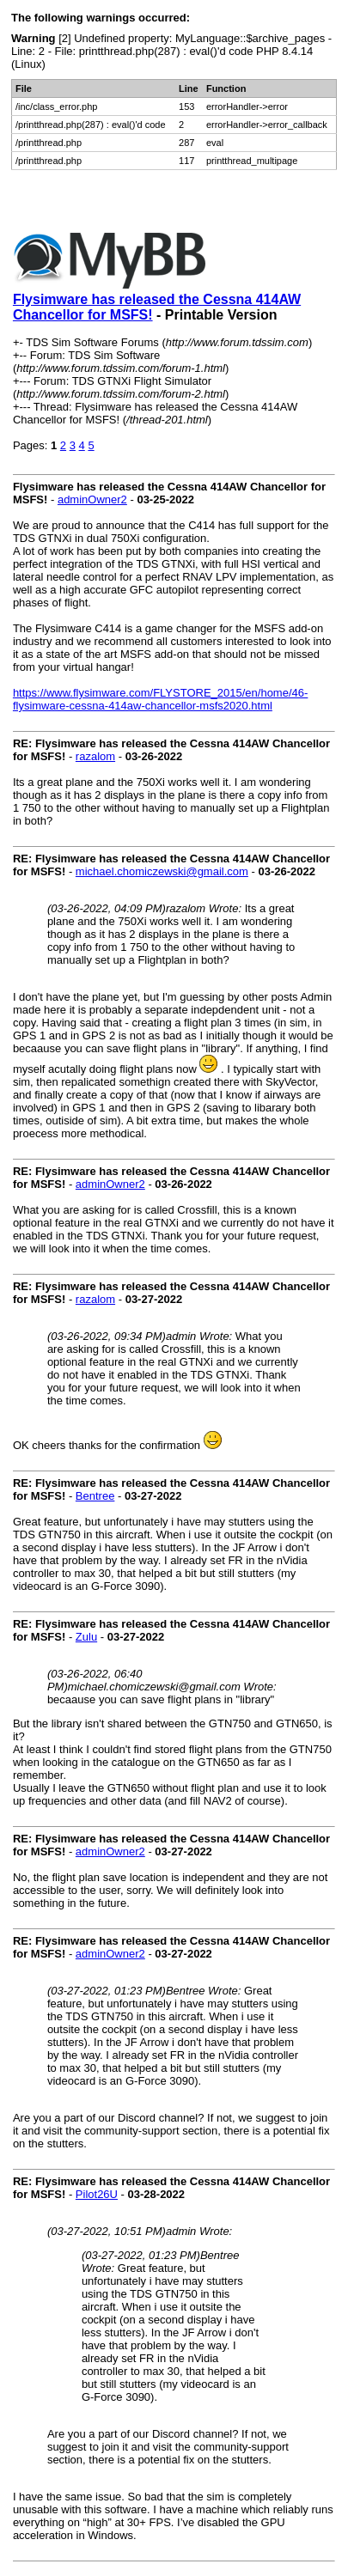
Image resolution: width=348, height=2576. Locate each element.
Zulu (86, 1636)
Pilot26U (97, 2194)
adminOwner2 (92, 499)
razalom (95, 756)
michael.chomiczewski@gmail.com (162, 871)
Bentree (95, 1495)
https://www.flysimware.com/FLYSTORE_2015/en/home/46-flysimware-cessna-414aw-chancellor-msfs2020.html (160, 699)
